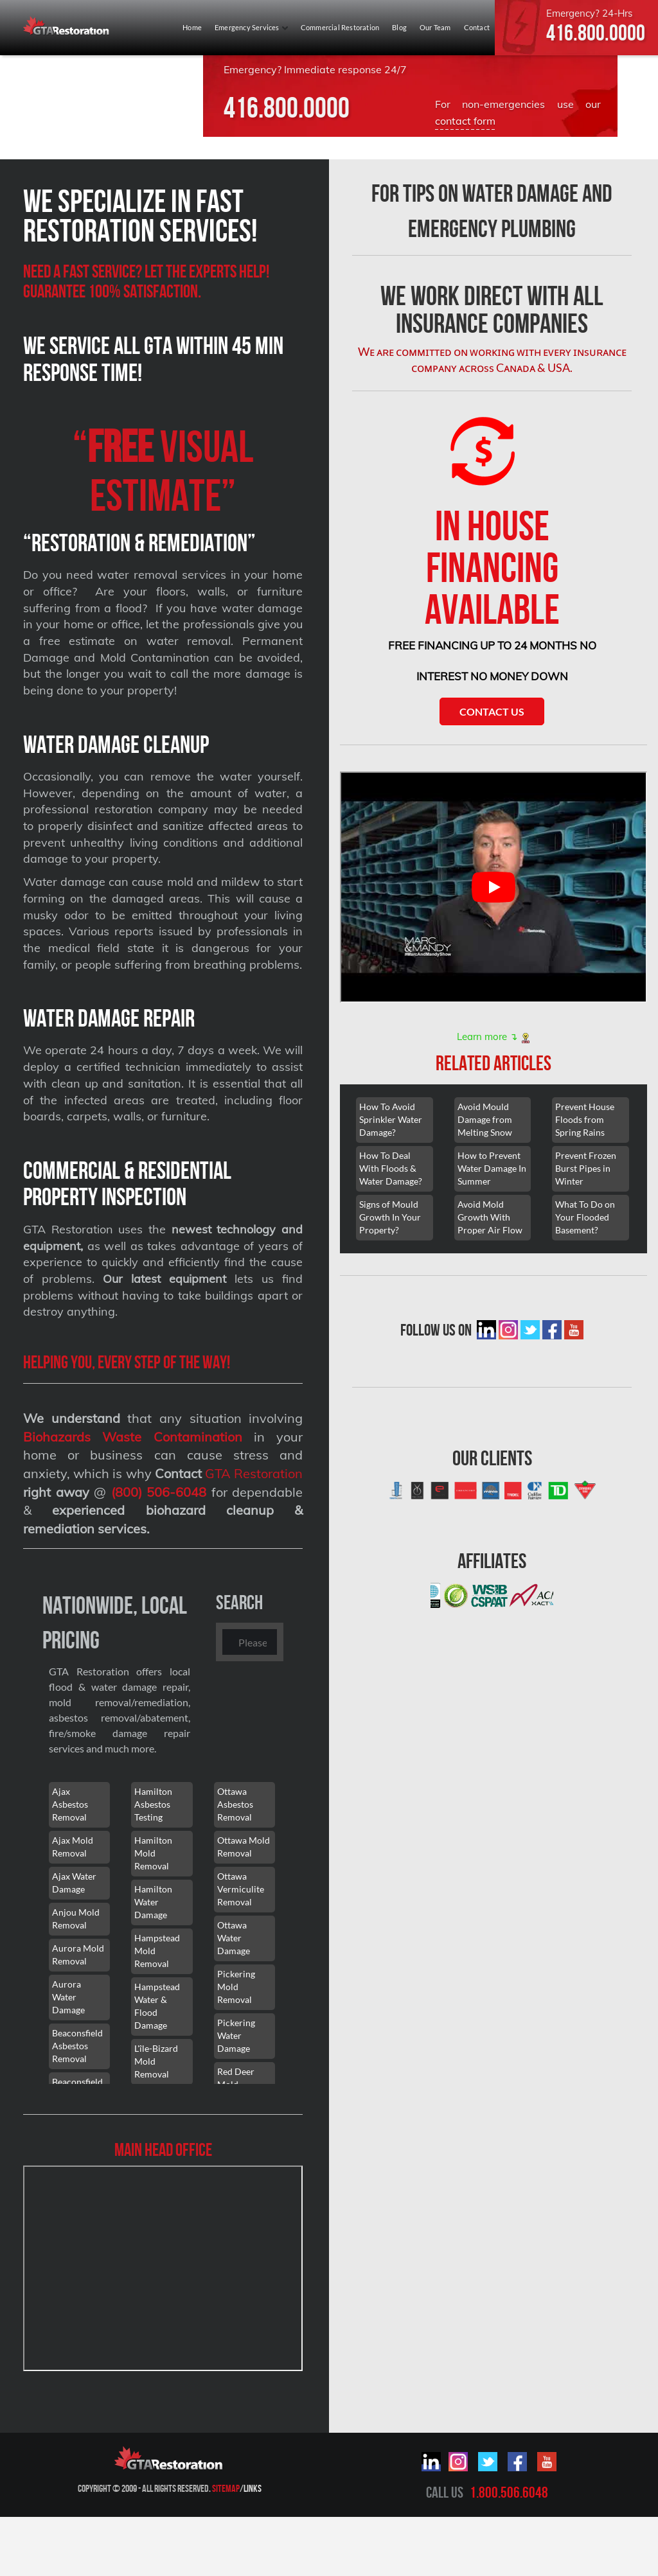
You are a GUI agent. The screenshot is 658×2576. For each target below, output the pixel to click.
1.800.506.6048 (509, 2492)
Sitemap (226, 2488)
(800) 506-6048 (159, 1492)
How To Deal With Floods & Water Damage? (390, 1168)
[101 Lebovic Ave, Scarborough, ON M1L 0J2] (163, 2268)
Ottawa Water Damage (233, 1937)
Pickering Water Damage (236, 2035)
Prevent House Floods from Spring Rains (584, 1119)
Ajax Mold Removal (72, 1846)
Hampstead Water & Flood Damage (157, 2006)
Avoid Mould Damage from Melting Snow (485, 1119)
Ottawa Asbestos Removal (235, 1804)
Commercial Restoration (340, 27)
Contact (477, 27)
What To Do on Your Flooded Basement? (585, 1217)
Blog (399, 27)
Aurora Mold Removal (78, 1954)
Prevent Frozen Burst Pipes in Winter (585, 1168)
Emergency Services (251, 27)
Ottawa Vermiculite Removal (240, 1889)
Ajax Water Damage (74, 1882)
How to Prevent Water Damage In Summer (492, 1168)
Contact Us (491, 711)
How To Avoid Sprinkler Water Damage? (390, 1119)
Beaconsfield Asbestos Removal (77, 2045)
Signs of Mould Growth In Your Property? (390, 1217)
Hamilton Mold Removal (153, 1853)
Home (192, 27)
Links (253, 2488)
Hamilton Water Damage (153, 1901)
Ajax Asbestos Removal (70, 1804)
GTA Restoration (254, 1473)
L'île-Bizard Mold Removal (156, 2061)
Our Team (435, 27)
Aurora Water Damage (68, 1997)
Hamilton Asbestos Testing (153, 1804)
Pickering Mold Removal (236, 1986)
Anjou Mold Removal (76, 1918)
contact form (465, 120)
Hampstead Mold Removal (157, 1950)
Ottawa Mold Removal (243, 1846)
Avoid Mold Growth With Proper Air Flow (490, 1217)
